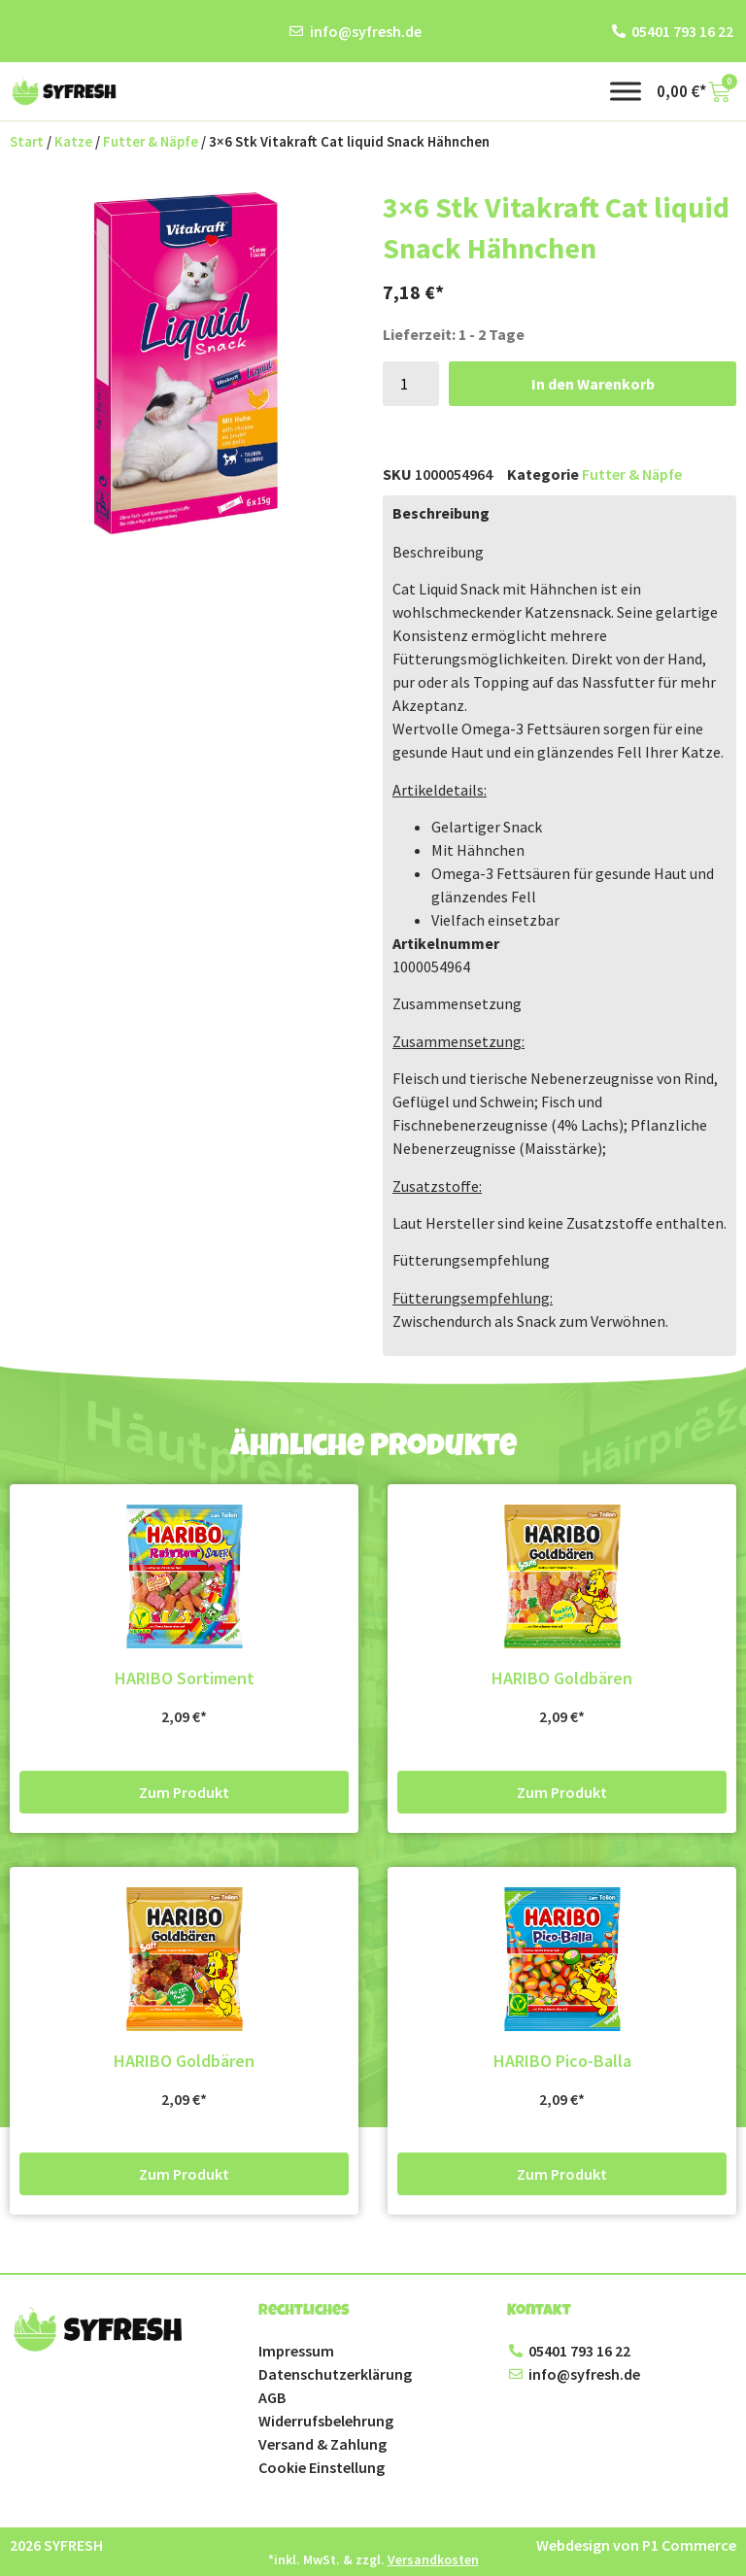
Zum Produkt (184, 1792)
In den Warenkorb (593, 383)
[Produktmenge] (411, 383)
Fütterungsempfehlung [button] (471, 1260)
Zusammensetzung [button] (457, 1003)
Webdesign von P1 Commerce (636, 2545)
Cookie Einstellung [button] (321, 2467)
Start (27, 142)
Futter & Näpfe (150, 142)
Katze (73, 142)
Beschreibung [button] (438, 551)
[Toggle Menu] (625, 91)
